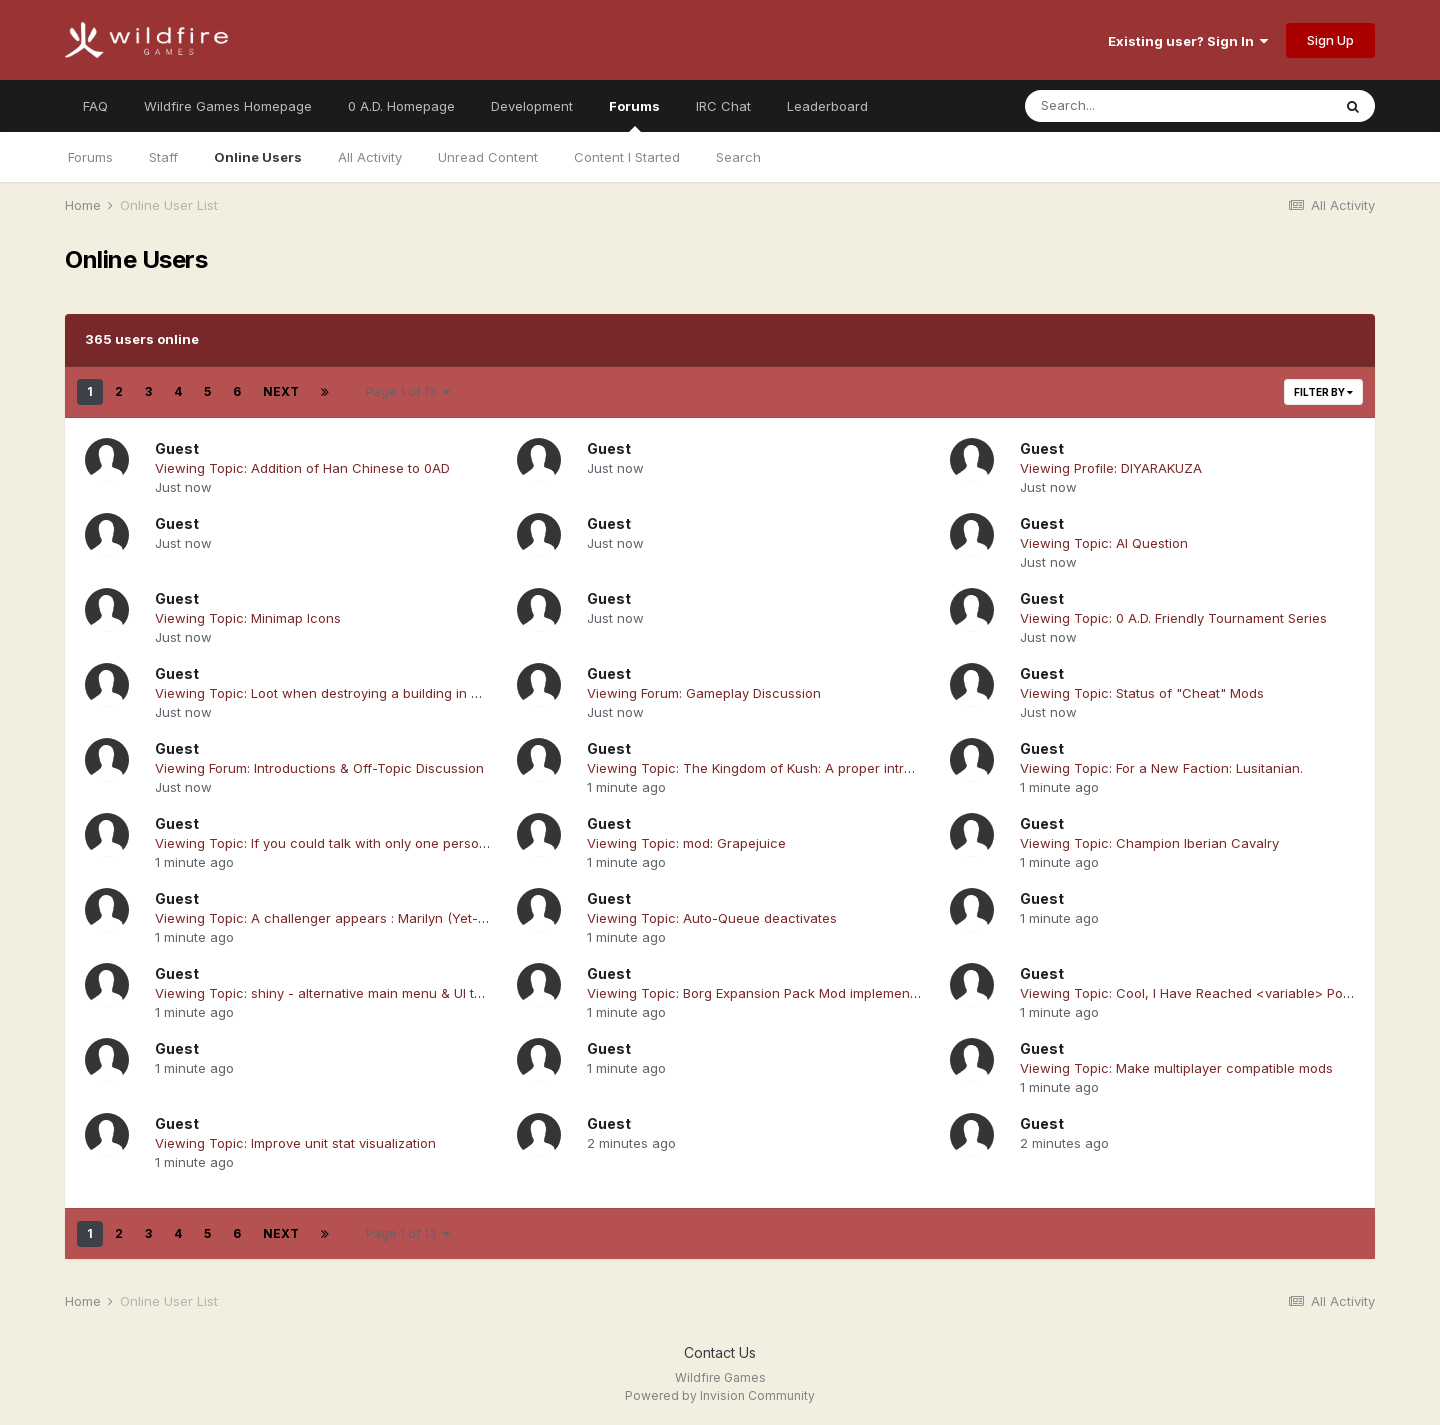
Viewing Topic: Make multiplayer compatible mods (1176, 1068)
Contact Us (720, 1352)
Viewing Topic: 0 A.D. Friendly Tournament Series (1173, 618)
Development (532, 106)
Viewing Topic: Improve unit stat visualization (295, 1143)
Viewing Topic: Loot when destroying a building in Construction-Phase (376, 693)
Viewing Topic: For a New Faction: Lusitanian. (1161, 768)
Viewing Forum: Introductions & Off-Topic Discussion (319, 768)
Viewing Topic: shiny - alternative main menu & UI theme (332, 993)
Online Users (258, 157)
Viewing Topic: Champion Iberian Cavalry (1149, 843)
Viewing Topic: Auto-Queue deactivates (712, 918)
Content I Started (627, 157)
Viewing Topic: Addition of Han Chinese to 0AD (302, 468)
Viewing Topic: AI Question (1104, 543)
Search (738, 157)
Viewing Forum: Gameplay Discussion (704, 693)
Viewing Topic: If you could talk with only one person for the (344, 843)
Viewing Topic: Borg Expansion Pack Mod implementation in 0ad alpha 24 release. (844, 993)
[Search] (1123, 106)
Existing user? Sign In (1188, 41)
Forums (634, 115)
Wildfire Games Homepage (228, 106)
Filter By (1323, 392)
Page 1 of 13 (408, 391)
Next (281, 391)
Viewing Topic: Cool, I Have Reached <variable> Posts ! (1194, 993)
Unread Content (488, 157)
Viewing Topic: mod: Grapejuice (686, 843)
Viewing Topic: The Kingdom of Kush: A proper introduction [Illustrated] (810, 768)
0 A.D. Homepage (401, 106)
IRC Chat (723, 106)
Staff (163, 157)
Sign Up (1330, 40)
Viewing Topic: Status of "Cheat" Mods (1142, 693)
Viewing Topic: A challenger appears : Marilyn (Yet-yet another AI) (362, 918)
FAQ (95, 106)
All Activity (370, 157)
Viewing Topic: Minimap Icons (248, 618)
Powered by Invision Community (720, 1395)
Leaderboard (827, 106)
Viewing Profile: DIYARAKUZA (1111, 468)
